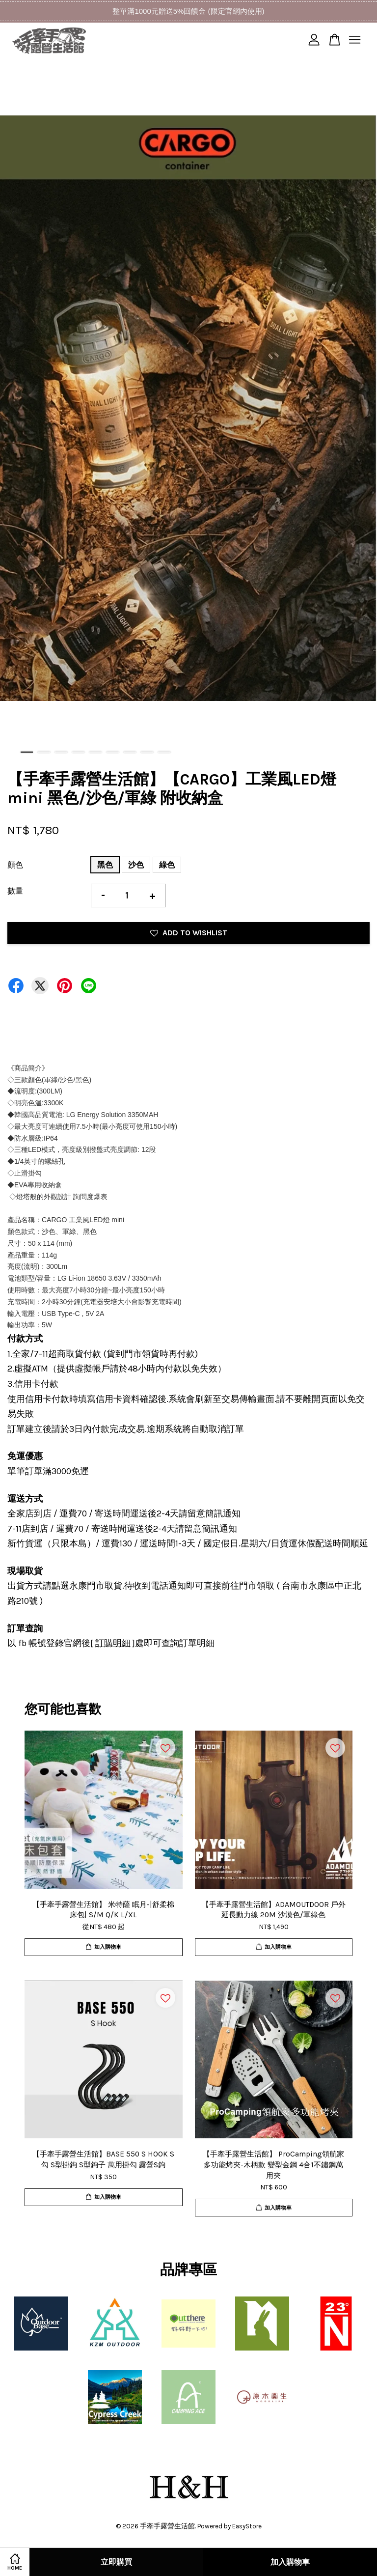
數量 (15, 891)
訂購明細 (113, 1643)
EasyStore (247, 2526)
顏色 (15, 864)
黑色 (105, 864)
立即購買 (116, 2562)
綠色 (167, 864)
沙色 (136, 864)
